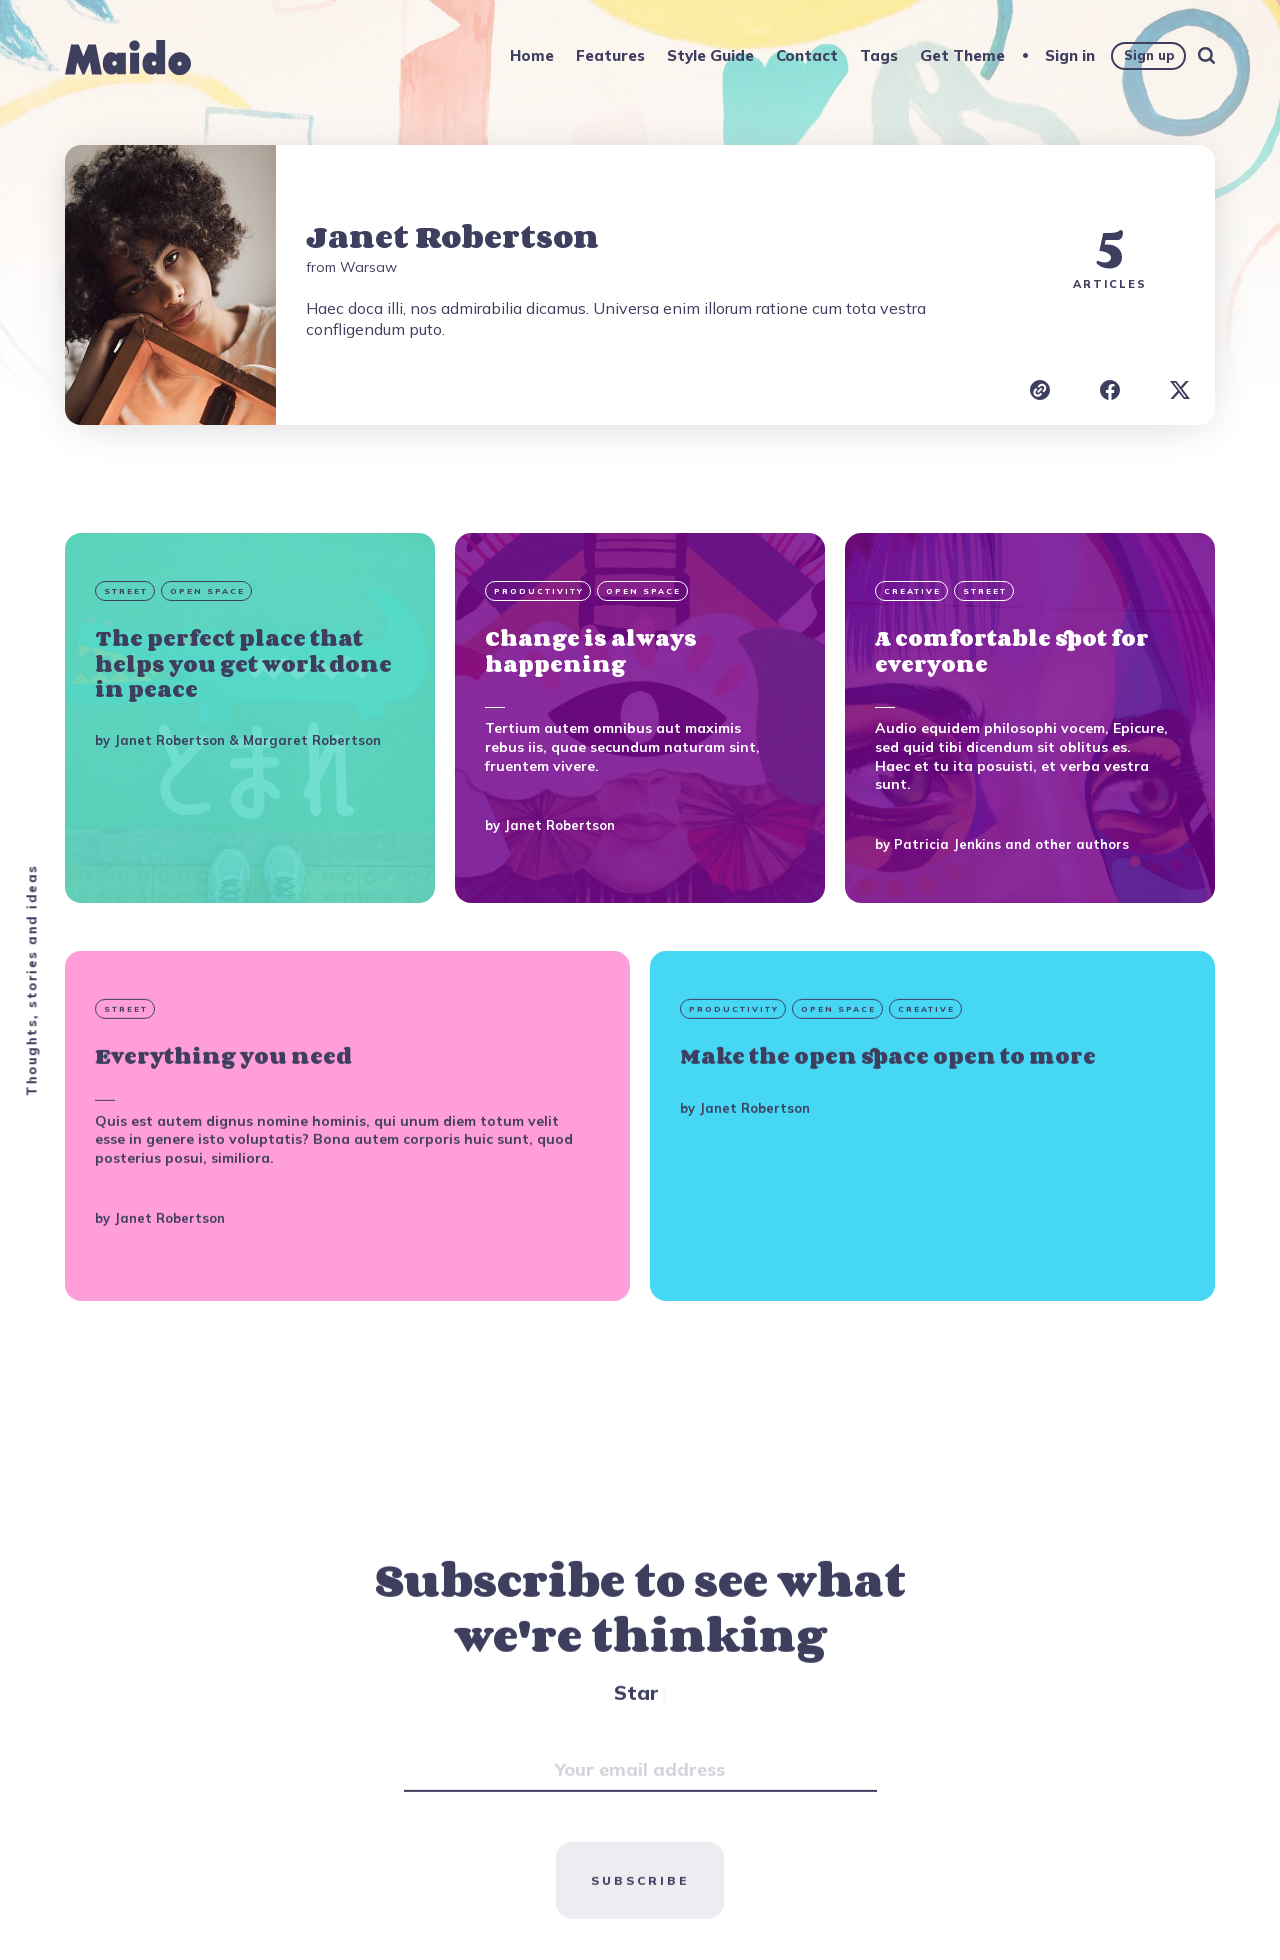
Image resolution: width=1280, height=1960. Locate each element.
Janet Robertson (169, 740)
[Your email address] (640, 1825)
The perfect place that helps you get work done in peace (243, 663)
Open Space (207, 591)
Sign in (1070, 55)
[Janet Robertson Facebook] (1110, 390)
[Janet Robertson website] (1040, 390)
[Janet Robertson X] (1180, 390)
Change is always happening (591, 650)
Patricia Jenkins (947, 844)
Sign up (1149, 55)
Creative (912, 591)
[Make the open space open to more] (932, 1181)
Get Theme (962, 55)
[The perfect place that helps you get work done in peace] (250, 718)
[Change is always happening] (640, 718)
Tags (879, 55)
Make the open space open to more (888, 1112)
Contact (807, 55)
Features (610, 55)
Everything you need (223, 1112)
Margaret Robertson (312, 740)
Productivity (539, 591)
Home (532, 55)
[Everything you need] (347, 1181)
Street (126, 591)
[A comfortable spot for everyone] (1030, 718)
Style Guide (710, 55)
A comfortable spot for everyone (1012, 650)
